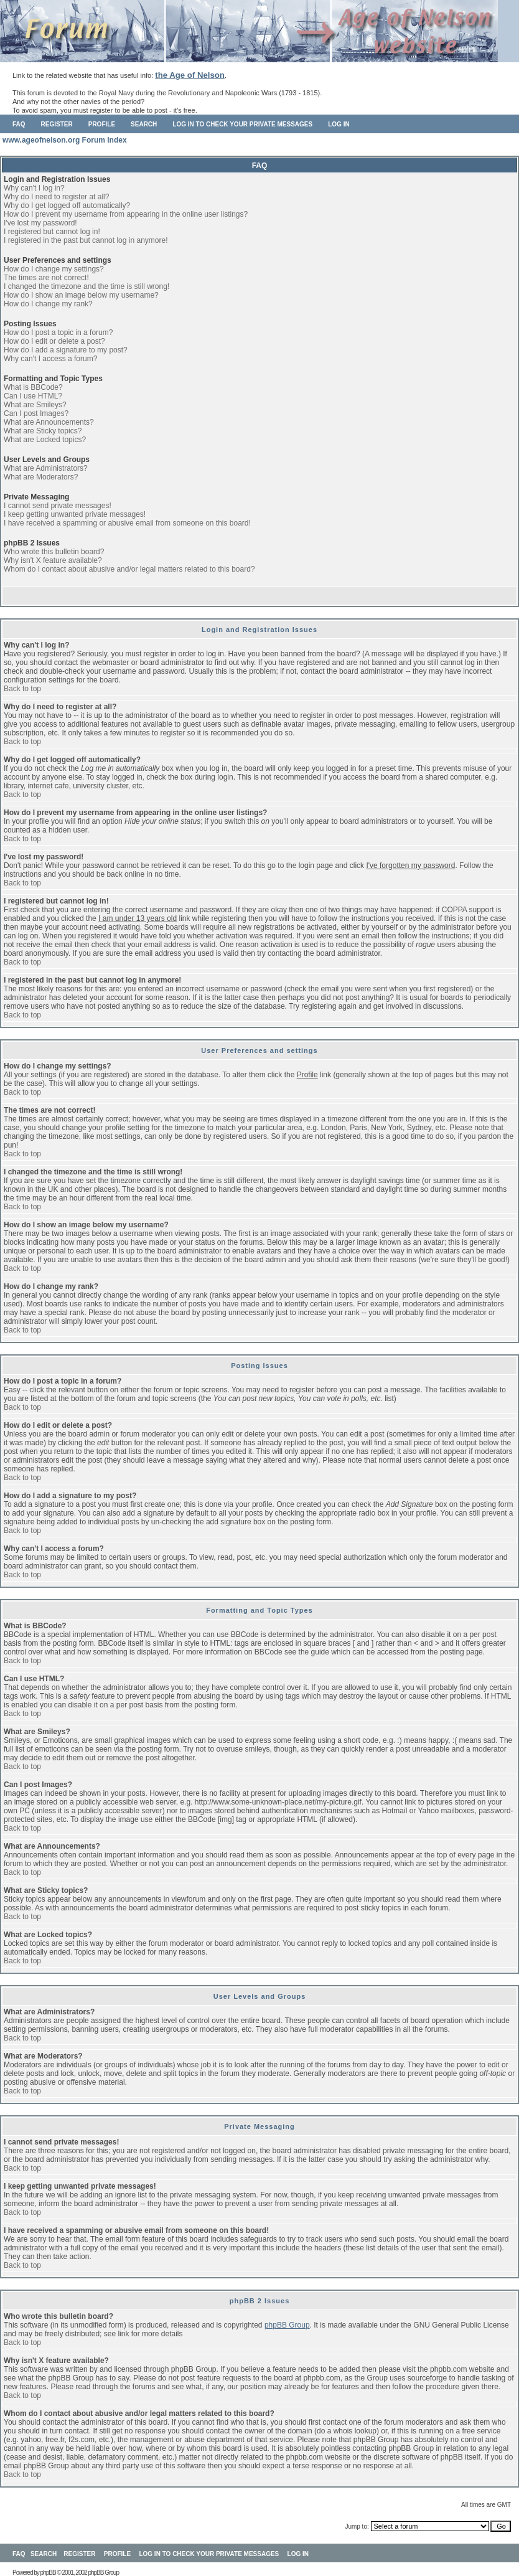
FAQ (19, 124)
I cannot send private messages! (57, 505)
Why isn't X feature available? (53, 560)
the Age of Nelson (190, 75)
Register (57, 124)
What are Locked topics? (45, 439)
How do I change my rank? (48, 304)
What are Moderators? (41, 477)
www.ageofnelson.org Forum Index (64, 140)
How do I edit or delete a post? (54, 341)
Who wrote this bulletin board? (54, 551)
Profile (101, 124)
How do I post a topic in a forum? (58, 332)
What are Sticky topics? (43, 431)
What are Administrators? (46, 468)
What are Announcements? (49, 422)
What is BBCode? (33, 387)
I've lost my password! (40, 223)
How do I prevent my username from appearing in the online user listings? (126, 214)
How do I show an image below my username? (81, 295)
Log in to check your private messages (242, 124)
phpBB (48, 2572)
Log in (338, 124)
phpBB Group (287, 2325)
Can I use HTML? (33, 396)
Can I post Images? (36, 413)
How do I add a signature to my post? (66, 350)
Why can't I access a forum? (50, 358)
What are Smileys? (35, 404)
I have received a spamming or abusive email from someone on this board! (127, 523)
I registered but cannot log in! (52, 231)
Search (144, 124)
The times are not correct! (46, 277)
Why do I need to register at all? (56, 196)
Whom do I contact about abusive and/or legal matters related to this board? (129, 569)
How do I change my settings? (54, 269)
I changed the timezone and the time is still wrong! (86, 286)
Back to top (22, 688)
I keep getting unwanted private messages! (75, 514)
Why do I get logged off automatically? (67, 205)
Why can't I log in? (34, 188)
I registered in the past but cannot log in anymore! (86, 240)
